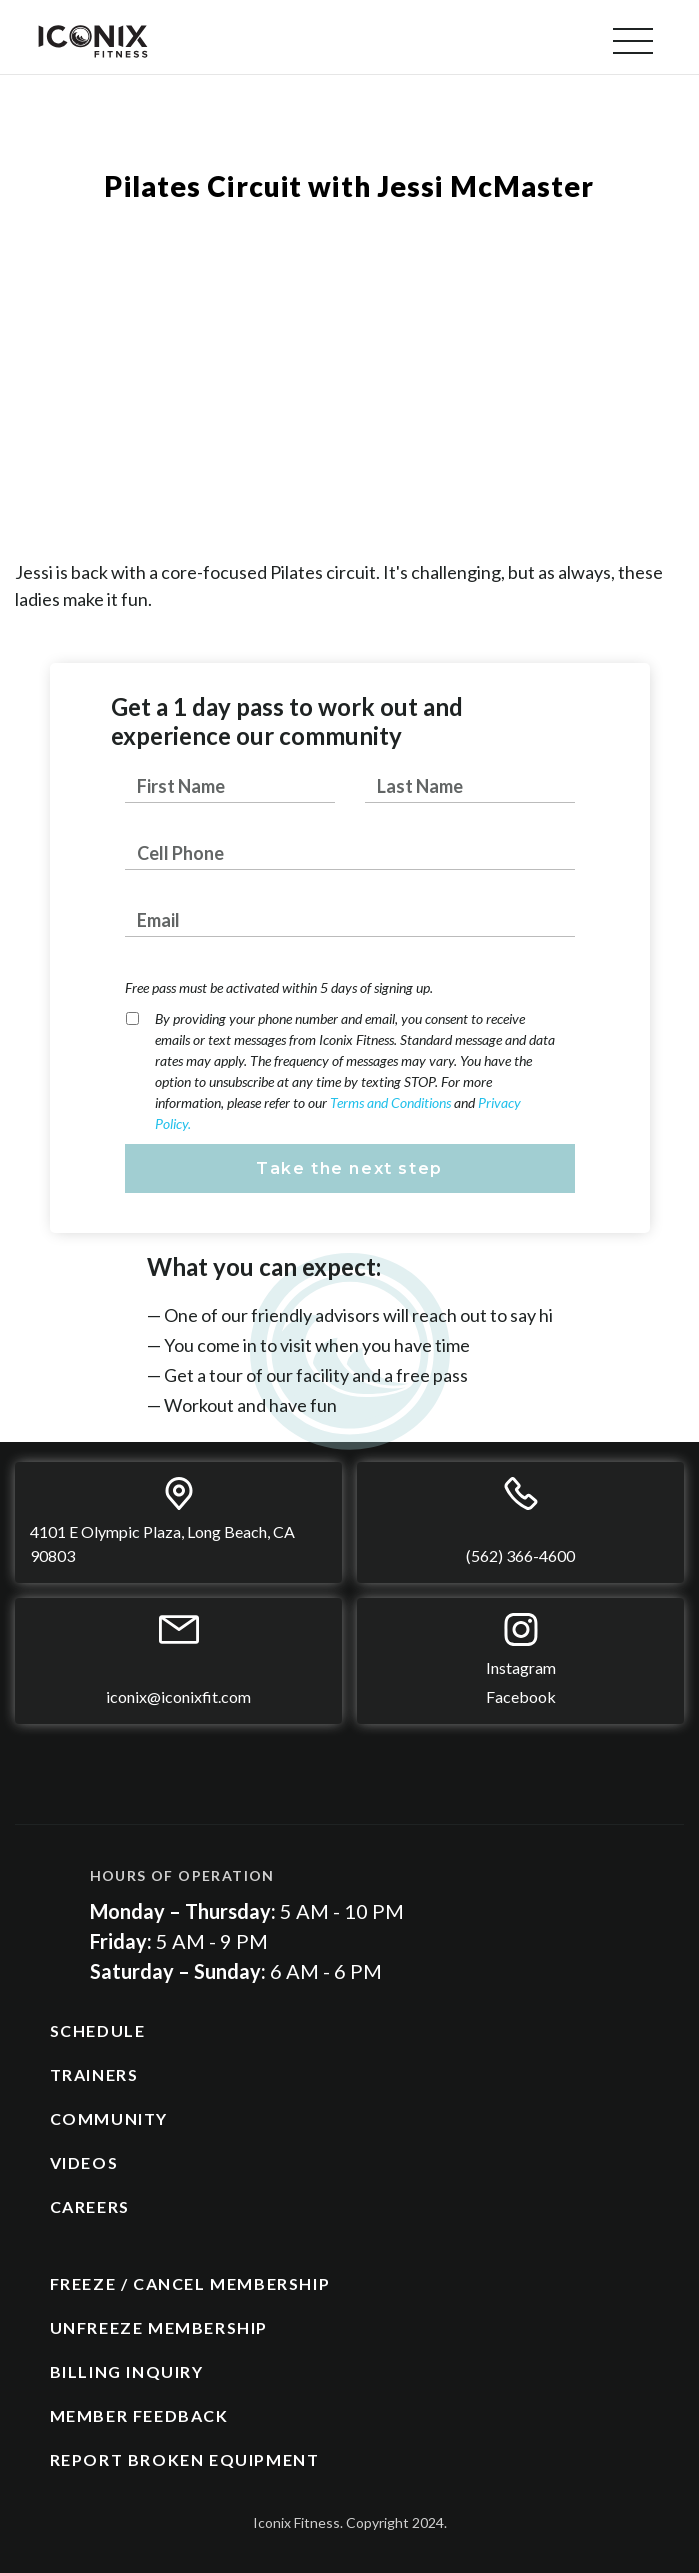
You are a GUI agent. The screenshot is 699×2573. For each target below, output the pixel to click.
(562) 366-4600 (520, 1555)
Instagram (521, 1667)
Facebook (521, 1696)
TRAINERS (94, 2074)
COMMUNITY (109, 2118)
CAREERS (90, 2206)
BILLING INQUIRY (127, 2371)
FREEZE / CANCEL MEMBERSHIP (190, 2283)
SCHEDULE (98, 2030)
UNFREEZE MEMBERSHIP (159, 2327)
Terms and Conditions (392, 1102)
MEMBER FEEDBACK (139, 2415)
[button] (633, 41)
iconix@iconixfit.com (178, 1696)
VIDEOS (84, 2162)
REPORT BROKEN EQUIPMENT (185, 2459)
